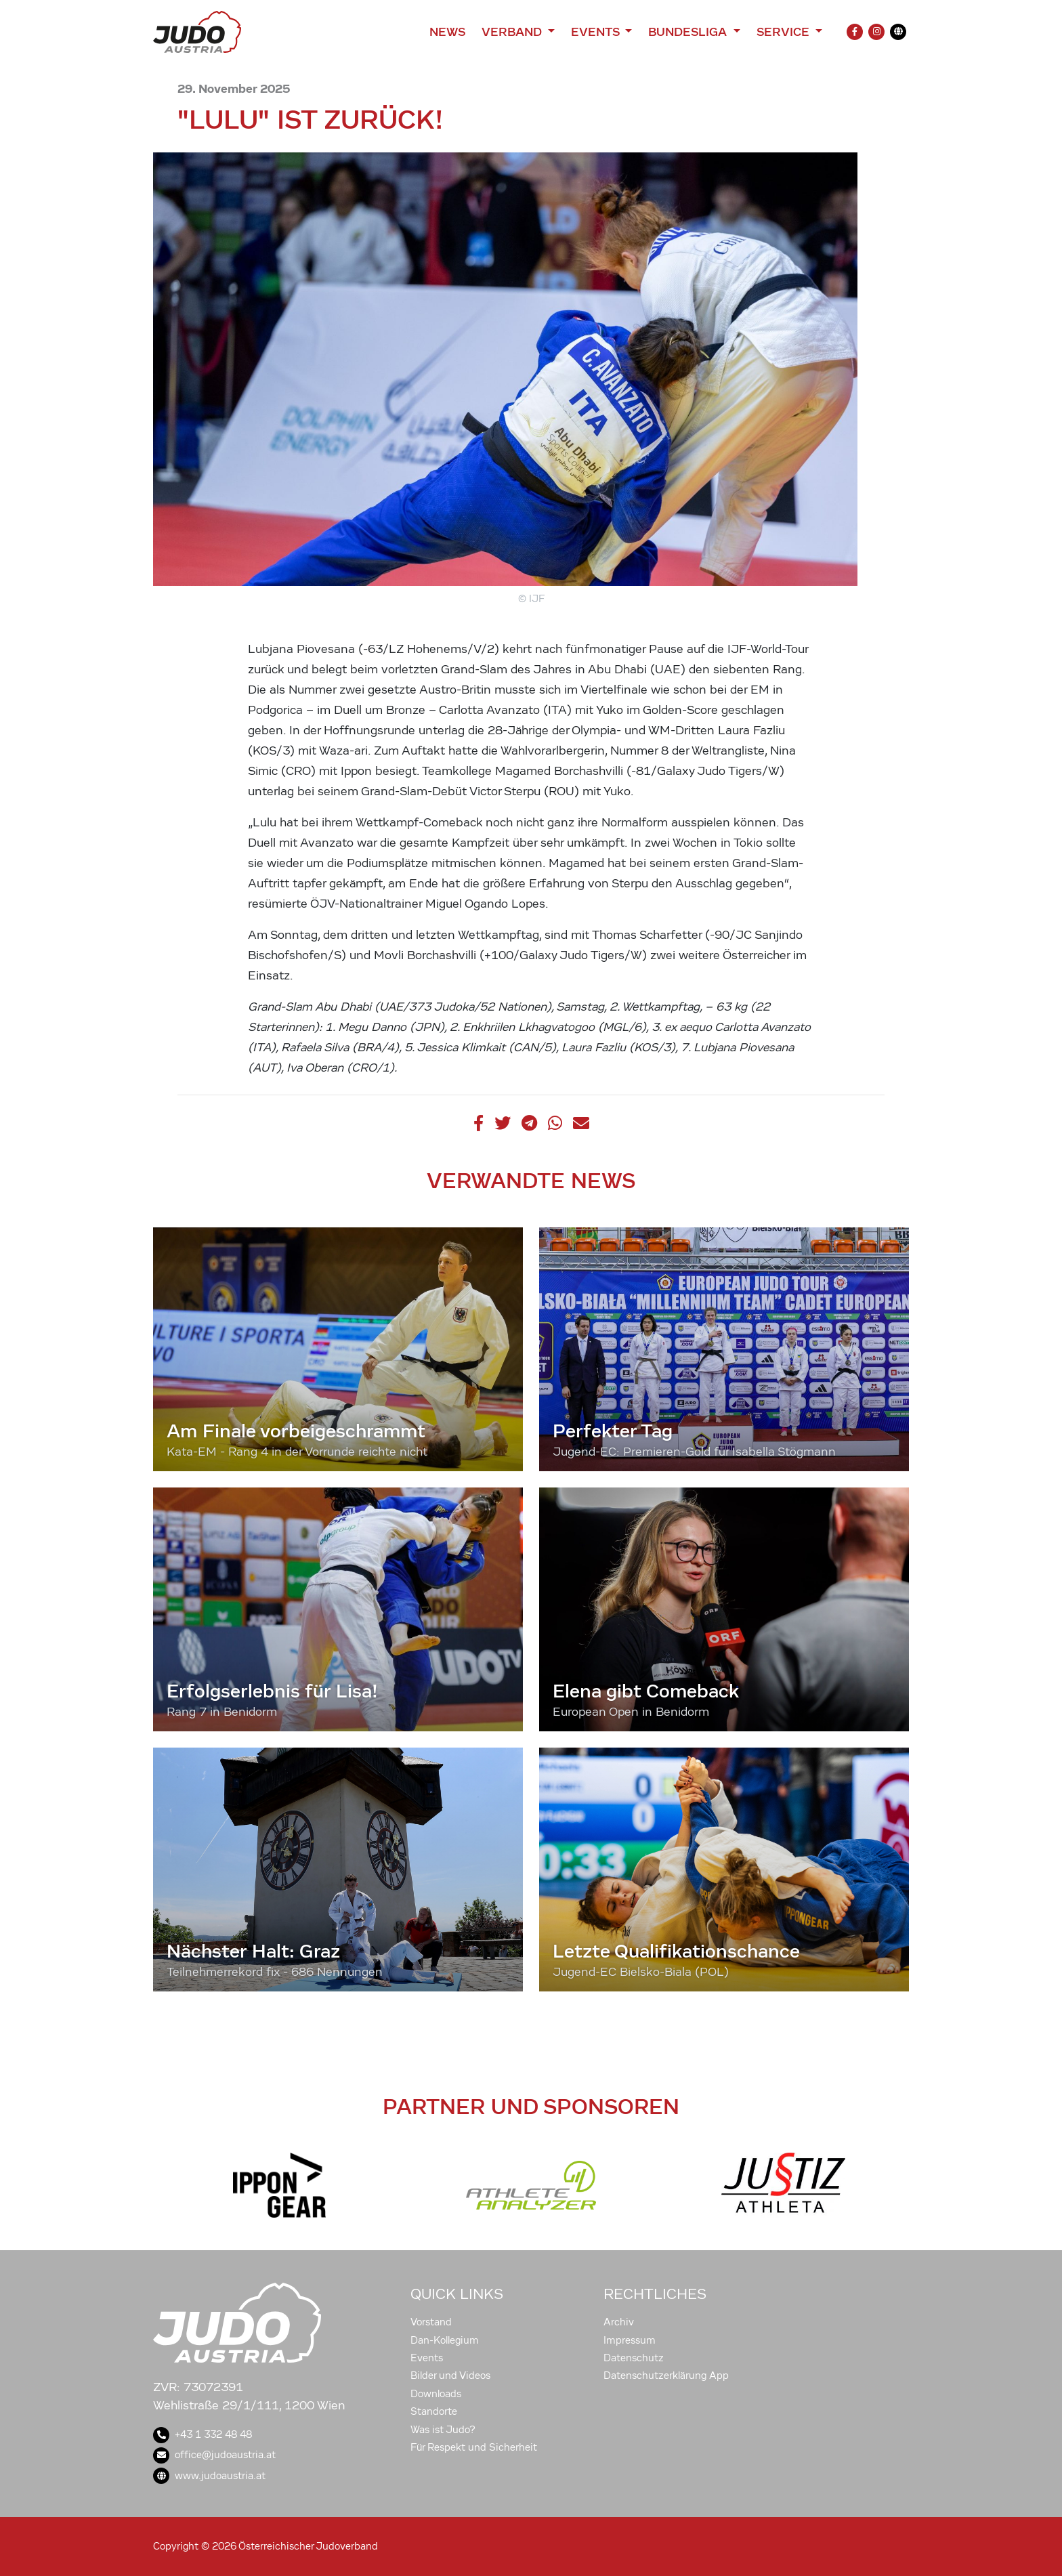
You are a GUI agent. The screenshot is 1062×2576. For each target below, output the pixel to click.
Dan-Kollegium (444, 2340)
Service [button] (785, 31)
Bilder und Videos (450, 2375)
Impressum (629, 2340)
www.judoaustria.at (209, 2476)
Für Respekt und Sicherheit (473, 2447)
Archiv (618, 2322)
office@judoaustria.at (214, 2455)
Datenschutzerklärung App (666, 2375)
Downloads (435, 2394)
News (447, 31)
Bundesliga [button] (689, 31)
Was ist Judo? (442, 2430)
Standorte (433, 2411)
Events (426, 2358)
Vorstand (431, 2322)
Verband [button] (513, 31)
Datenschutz (633, 2358)
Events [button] (596, 31)
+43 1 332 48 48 (202, 2434)
